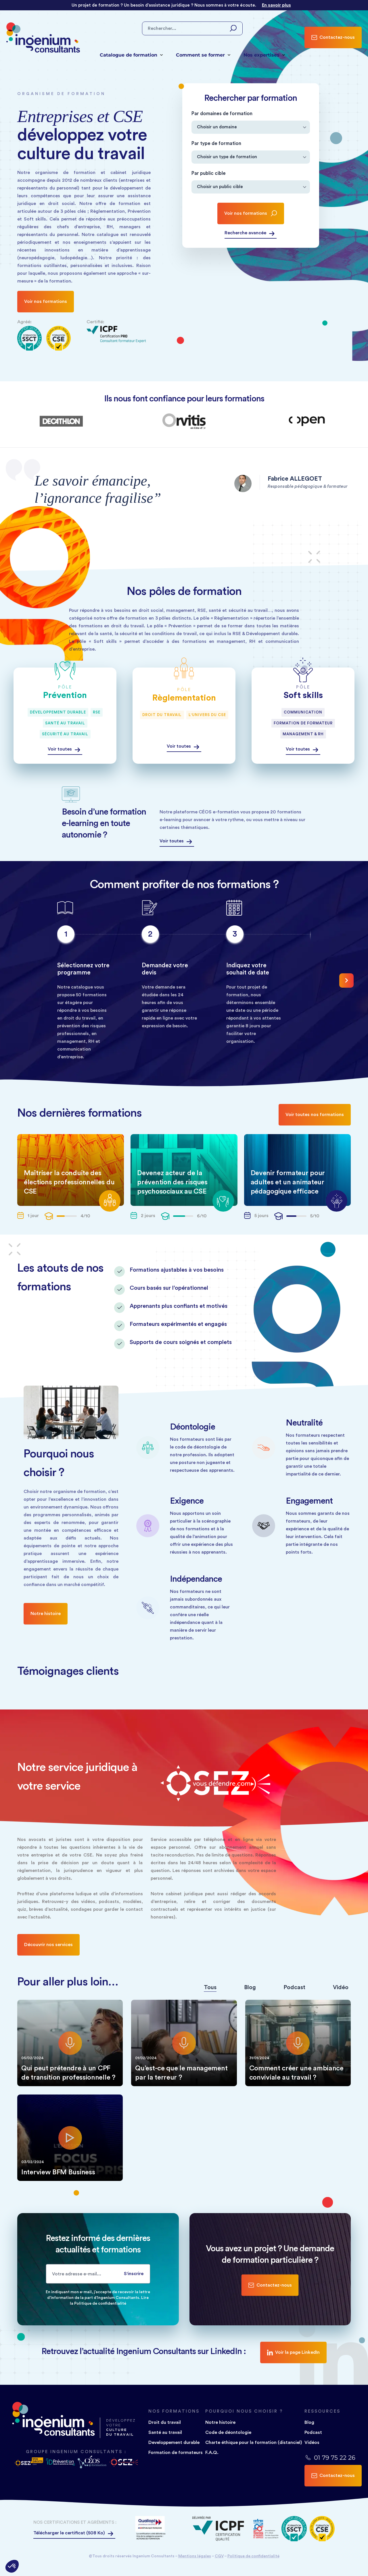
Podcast (313, 2432)
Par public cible (208, 173)
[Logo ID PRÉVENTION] (60, 2462)
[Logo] (151, 2528)
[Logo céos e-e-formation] (92, 2462)
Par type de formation (216, 143)
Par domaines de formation (221, 113)
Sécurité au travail (65, 734)
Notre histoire (45, 1613)
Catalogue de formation (131, 55)
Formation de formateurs (175, 2452)
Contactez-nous (333, 37)
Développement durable (58, 712)
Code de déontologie (228, 2432)
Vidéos (311, 2442)
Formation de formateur (303, 723)
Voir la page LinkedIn (293, 2352)
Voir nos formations (45, 301)
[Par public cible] (250, 187)
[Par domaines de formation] (250, 127)
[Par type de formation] (250, 157)
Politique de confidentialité (253, 2556)
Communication (303, 712)
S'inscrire (133, 2273)
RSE (96, 712)
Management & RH (303, 734)
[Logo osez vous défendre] (123, 2462)
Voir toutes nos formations (314, 1114)
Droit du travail (162, 715)
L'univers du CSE (207, 715)
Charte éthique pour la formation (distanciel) (253, 2442)
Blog (309, 2422)
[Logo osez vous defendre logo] (28, 2462)
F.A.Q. (211, 2452)
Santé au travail (65, 723)
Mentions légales (194, 2556)
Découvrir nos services (48, 1944)
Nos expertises (264, 55)
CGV (219, 2556)
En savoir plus (276, 5)
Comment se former (203, 55)
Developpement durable (174, 2442)
